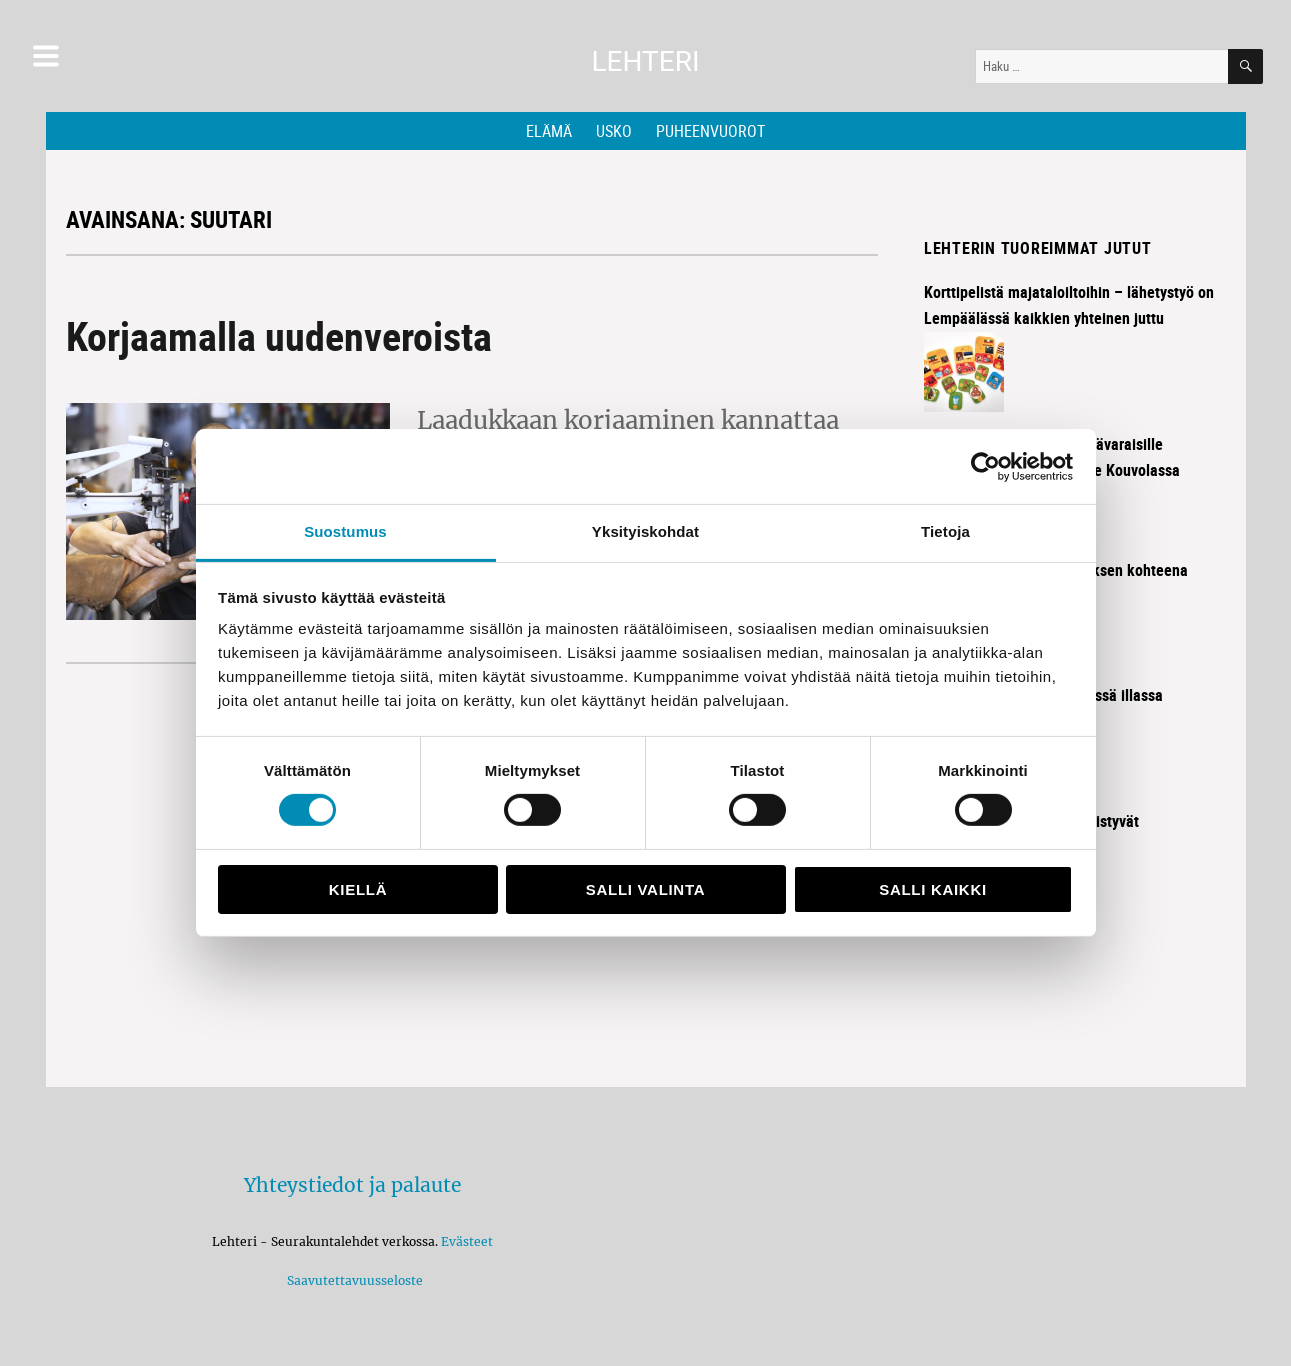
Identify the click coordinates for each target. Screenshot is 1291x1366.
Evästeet (467, 1241)
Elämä (549, 131)
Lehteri (645, 61)
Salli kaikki (933, 889)
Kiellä (358, 889)
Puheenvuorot (710, 131)
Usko (614, 131)
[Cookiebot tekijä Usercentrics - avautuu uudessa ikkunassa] (985, 466)
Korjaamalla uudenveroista (279, 336)
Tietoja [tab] (945, 531)
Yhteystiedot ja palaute (352, 1185)
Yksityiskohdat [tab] (645, 531)
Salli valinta (645, 889)
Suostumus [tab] (345, 531)
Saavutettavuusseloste (352, 1280)
